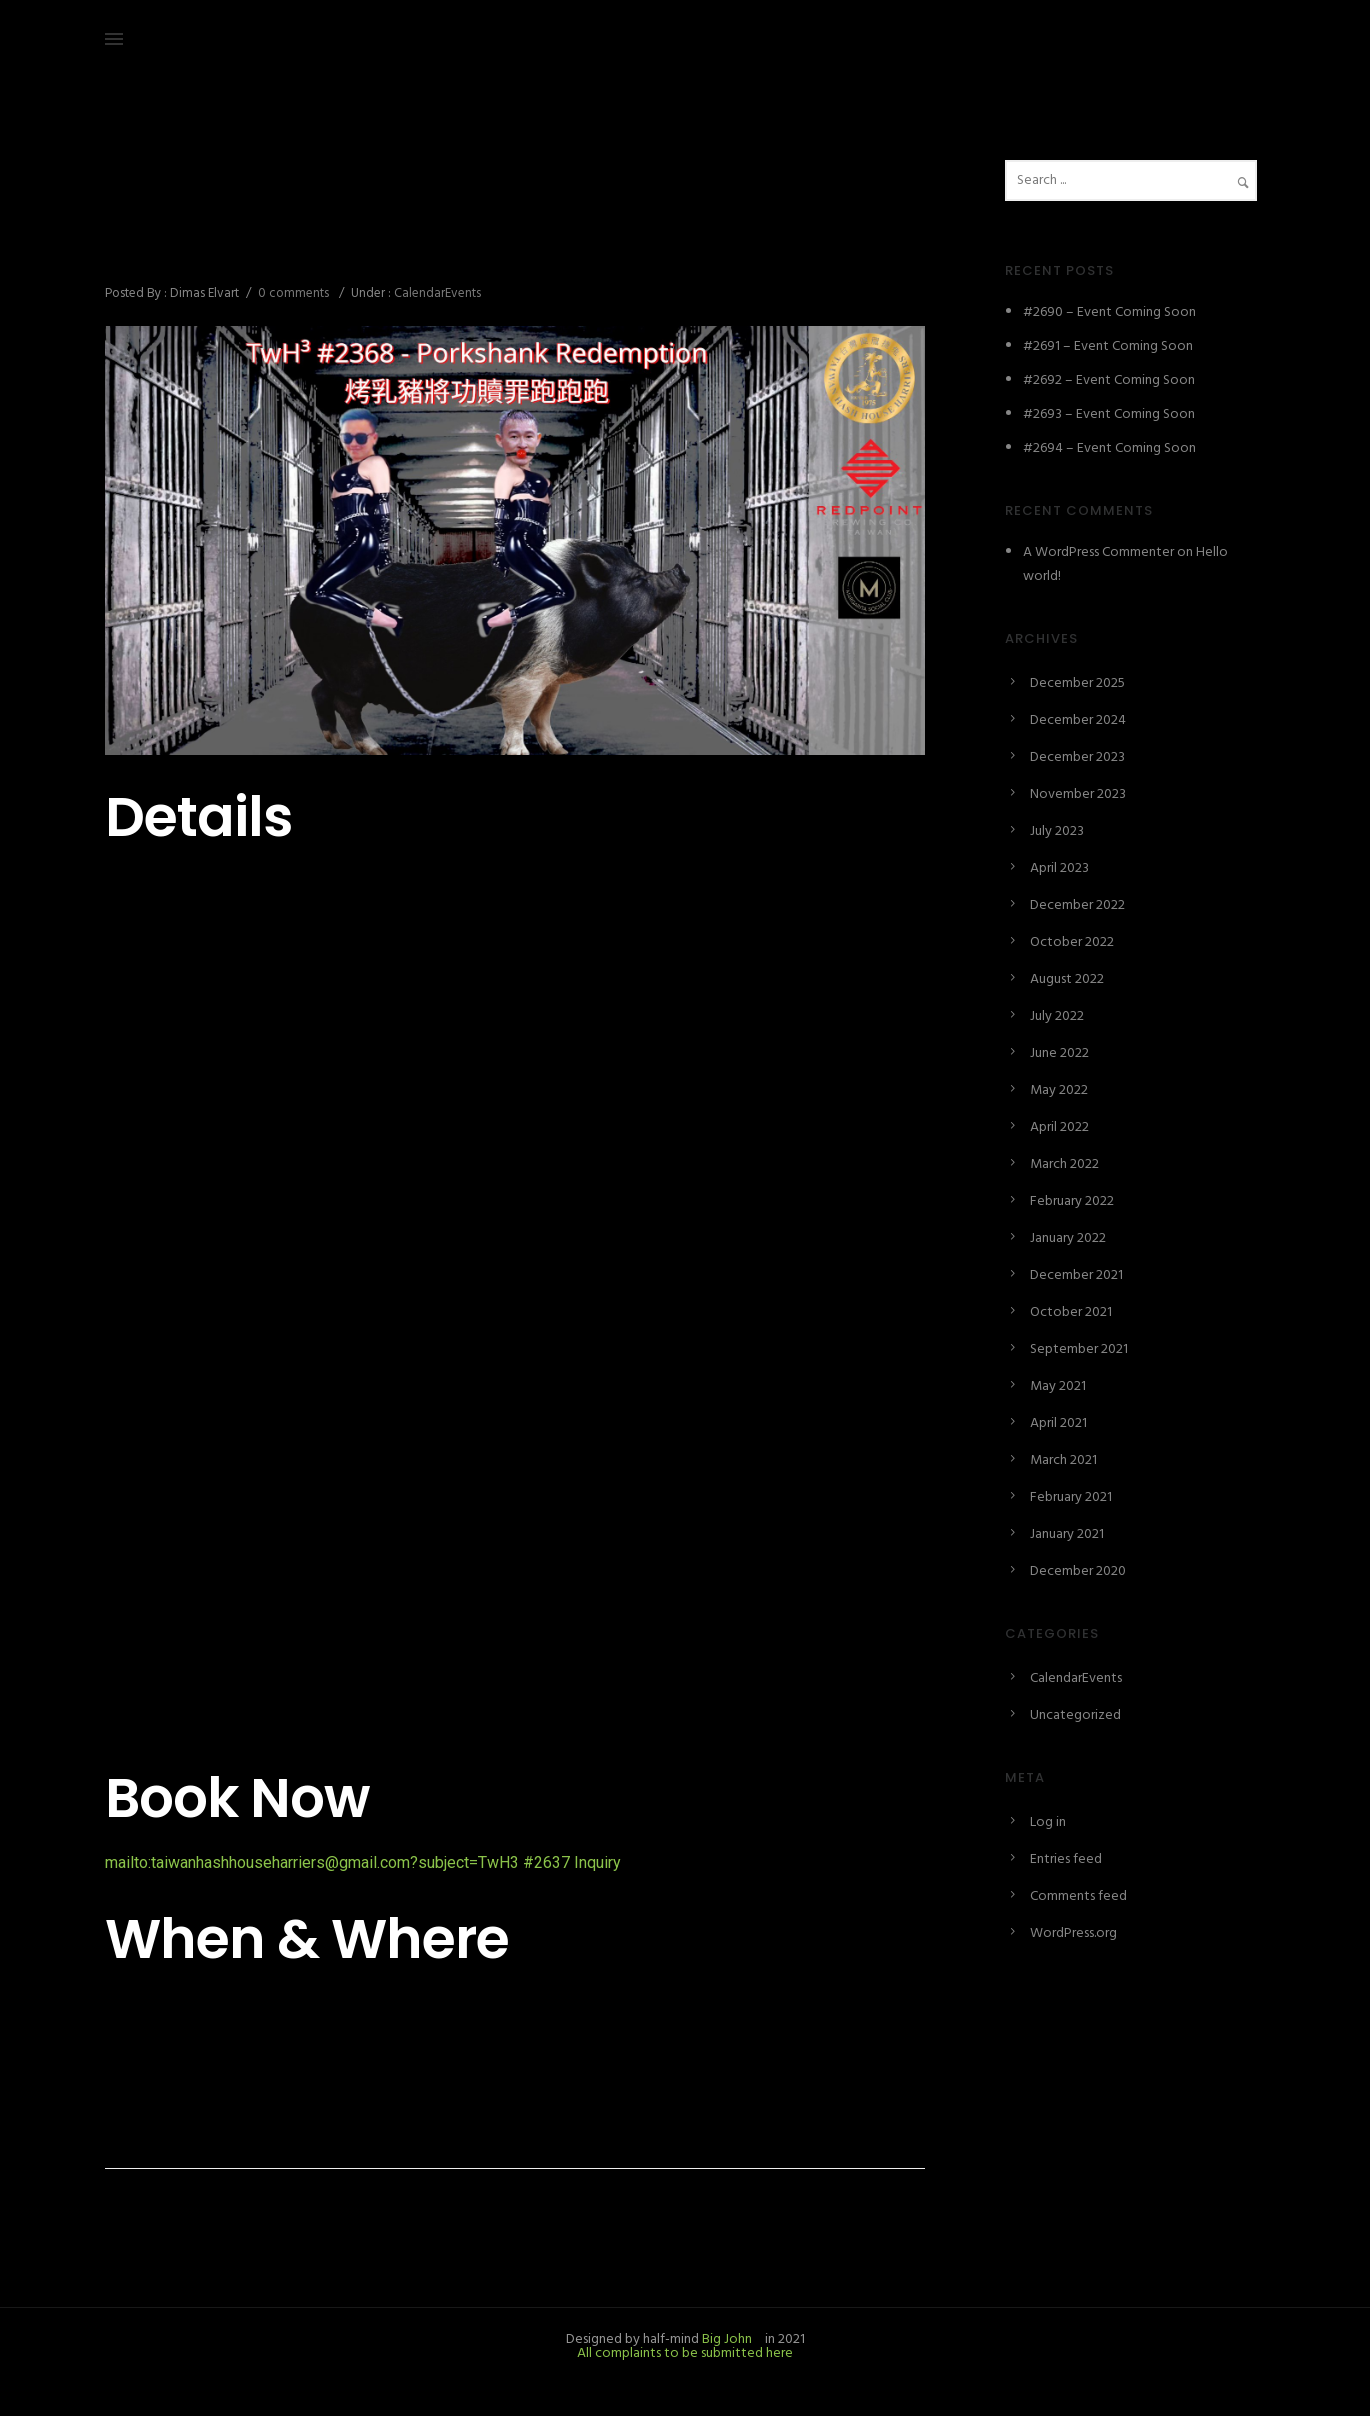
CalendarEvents (436, 293)
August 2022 (1067, 979)
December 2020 (1078, 1571)
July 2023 (1057, 831)
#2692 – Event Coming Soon (1109, 380)
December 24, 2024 (163, 205)
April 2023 (1059, 868)
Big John (725, 2339)
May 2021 (1058, 1386)
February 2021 (1071, 1497)
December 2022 (1077, 905)
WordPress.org (1073, 1933)
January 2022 (1068, 1238)
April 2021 (1058, 1423)
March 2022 (1064, 1164)
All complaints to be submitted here (685, 2353)
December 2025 (1077, 683)
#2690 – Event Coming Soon (1109, 312)
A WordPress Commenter (1098, 552)
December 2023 (1077, 757)
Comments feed (1078, 1896)
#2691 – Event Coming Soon (1108, 346)
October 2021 (1071, 1312)
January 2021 (1067, 1534)
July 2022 (1057, 1016)
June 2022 (1059, 1053)
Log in (1048, 1822)
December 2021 (1076, 1275)
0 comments (293, 293)
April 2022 (1059, 1127)
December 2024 (1078, 720)
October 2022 (1072, 942)
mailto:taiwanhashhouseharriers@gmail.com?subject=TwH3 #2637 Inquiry (363, 1862)
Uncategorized (1075, 1715)
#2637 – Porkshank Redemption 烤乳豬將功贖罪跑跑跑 (482, 249)
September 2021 (1079, 1349)
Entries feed (1066, 1859)
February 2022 (1072, 1201)
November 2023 (1078, 794)
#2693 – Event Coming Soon (1109, 414)
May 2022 (1059, 1090)
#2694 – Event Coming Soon (1109, 448)
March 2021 (1063, 1460)
